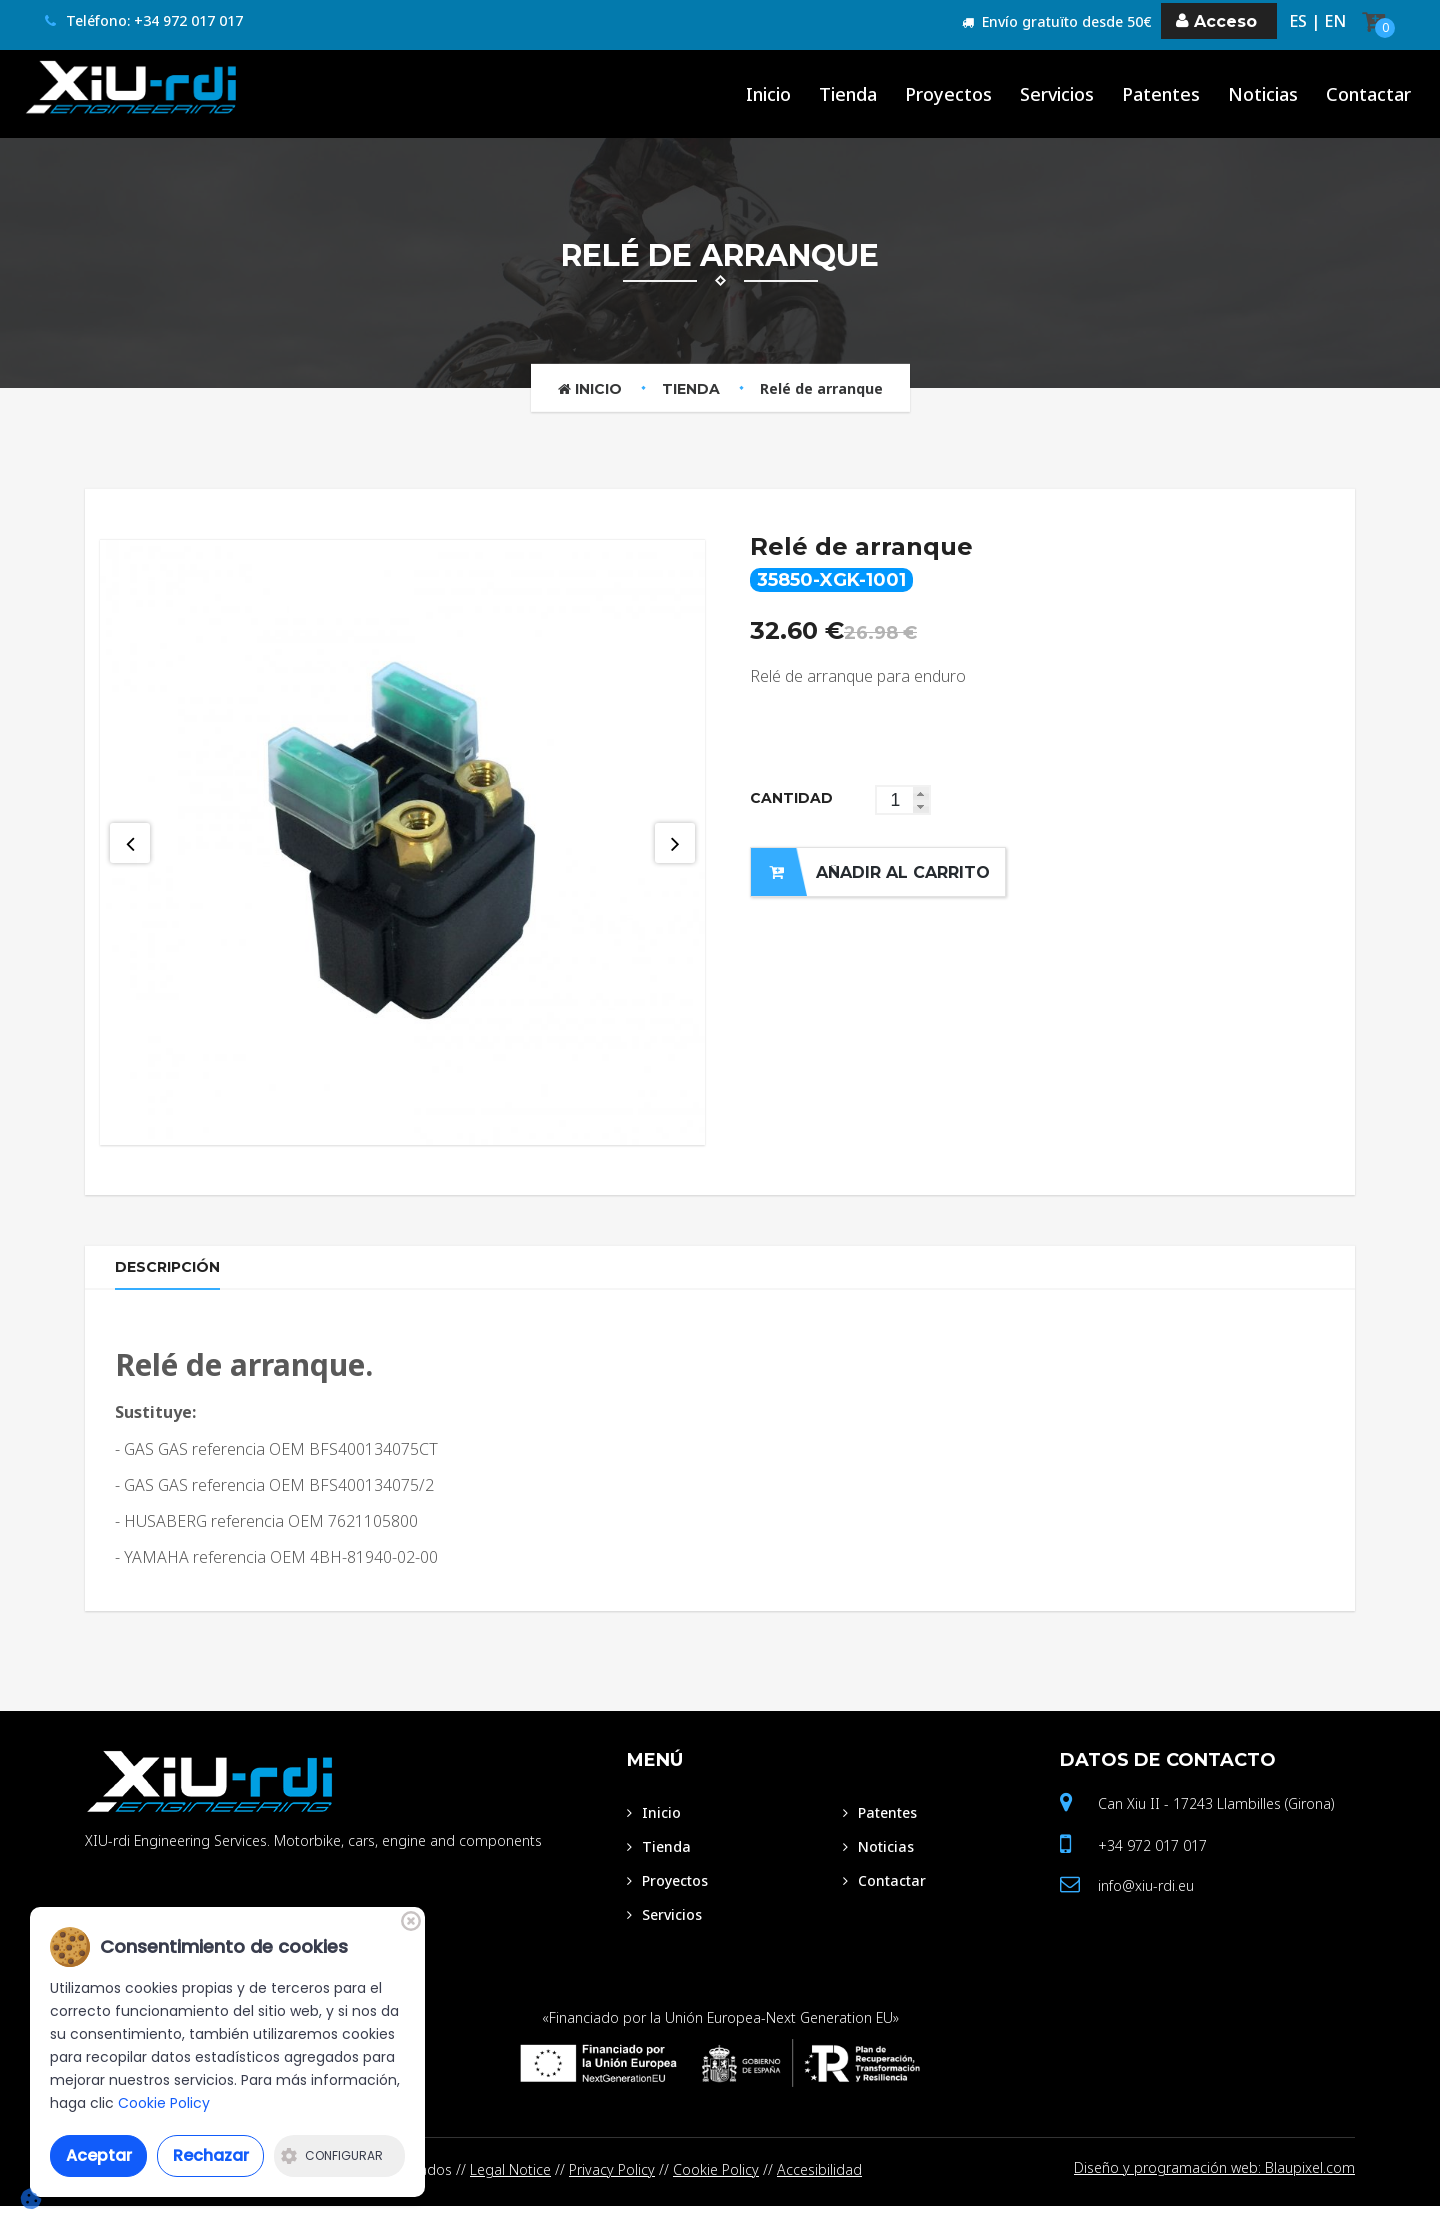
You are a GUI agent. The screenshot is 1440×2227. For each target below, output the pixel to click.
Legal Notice (510, 2190)
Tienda (691, 389)
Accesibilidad (819, 2190)
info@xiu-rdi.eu (1146, 1906)
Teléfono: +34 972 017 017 (144, 21)
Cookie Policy (716, 2190)
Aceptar (99, 2155)
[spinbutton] (903, 800)
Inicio (590, 389)
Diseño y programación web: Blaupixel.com (1214, 2190)
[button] (921, 793)
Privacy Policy (612, 2190)
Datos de (1168, 1781)
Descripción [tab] (173, 1276)
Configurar (332, 2155)
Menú (655, 1781)
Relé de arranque (821, 388)
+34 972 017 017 (1152, 1866)
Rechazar (211, 2155)
